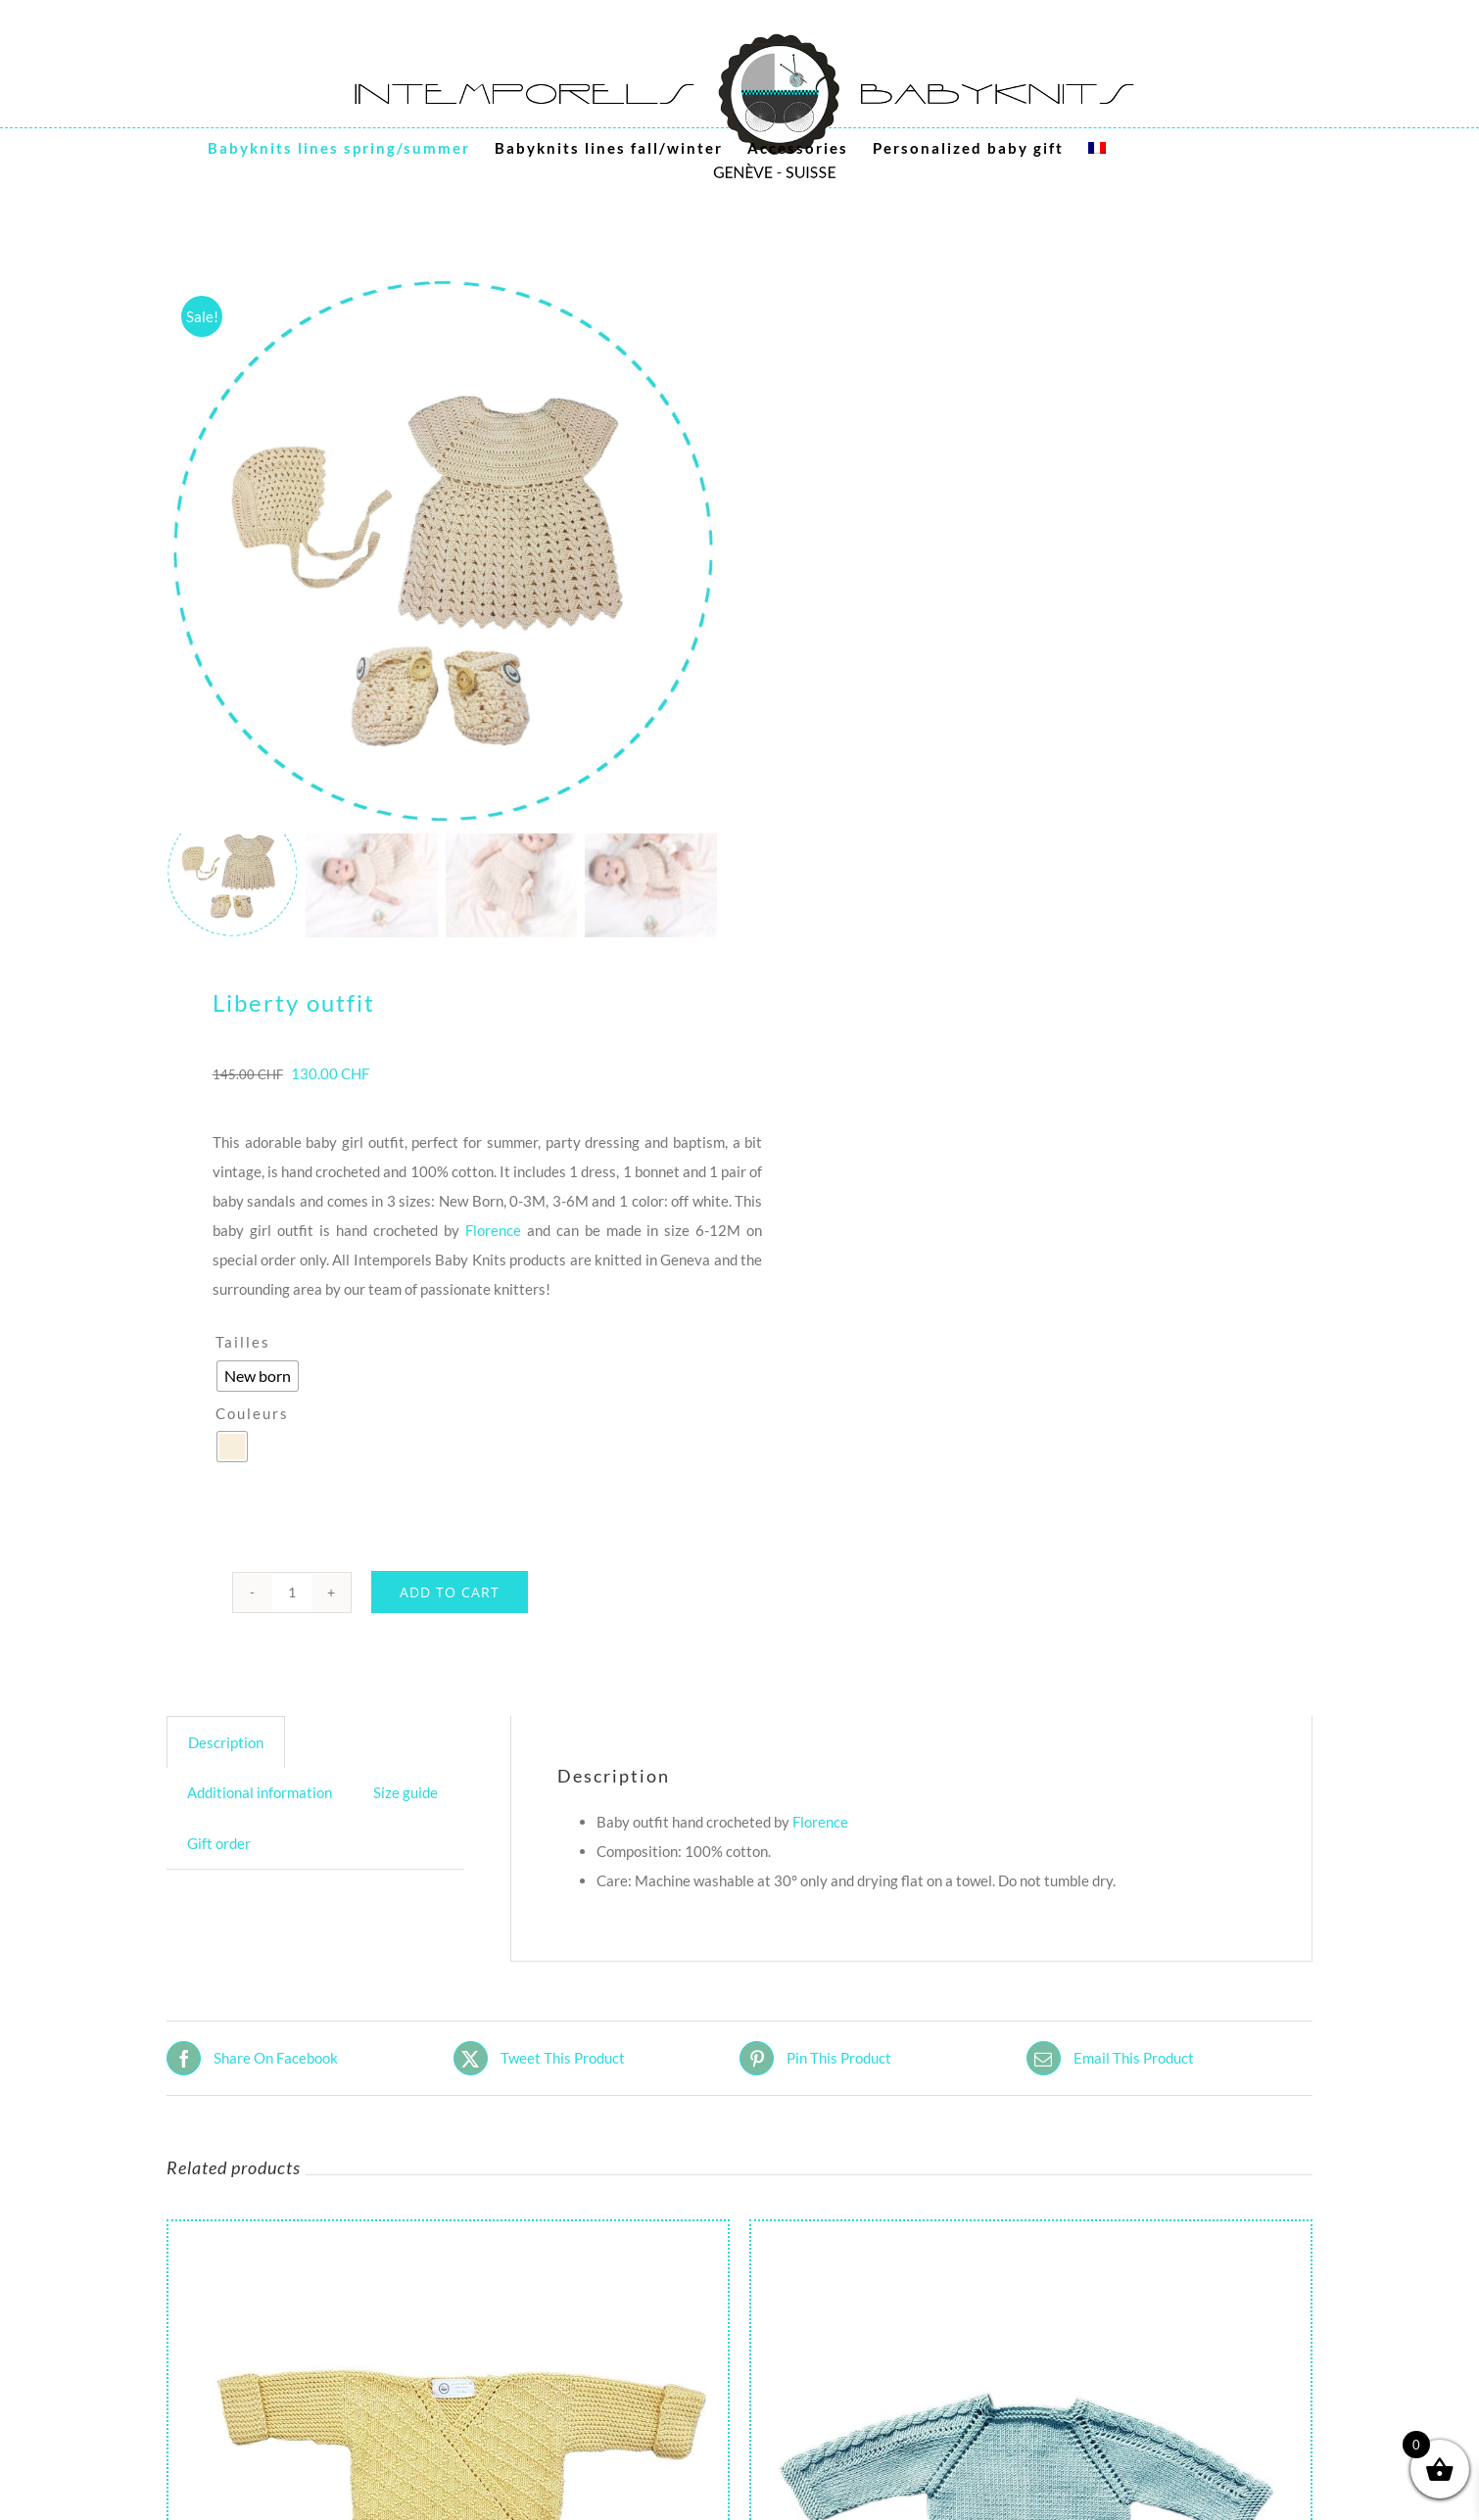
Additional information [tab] (259, 1792)
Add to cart (450, 1592)
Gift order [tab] (219, 1843)
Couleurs (252, 1413)
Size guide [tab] (405, 1792)
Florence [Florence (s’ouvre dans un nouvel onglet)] (820, 1822)
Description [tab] (225, 1742)
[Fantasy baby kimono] (448, 2236)
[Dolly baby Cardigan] (1031, 2236)
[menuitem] (1097, 147)
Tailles (242, 1342)
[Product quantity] (291, 1592)
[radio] (257, 1376)
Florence (493, 1230)
